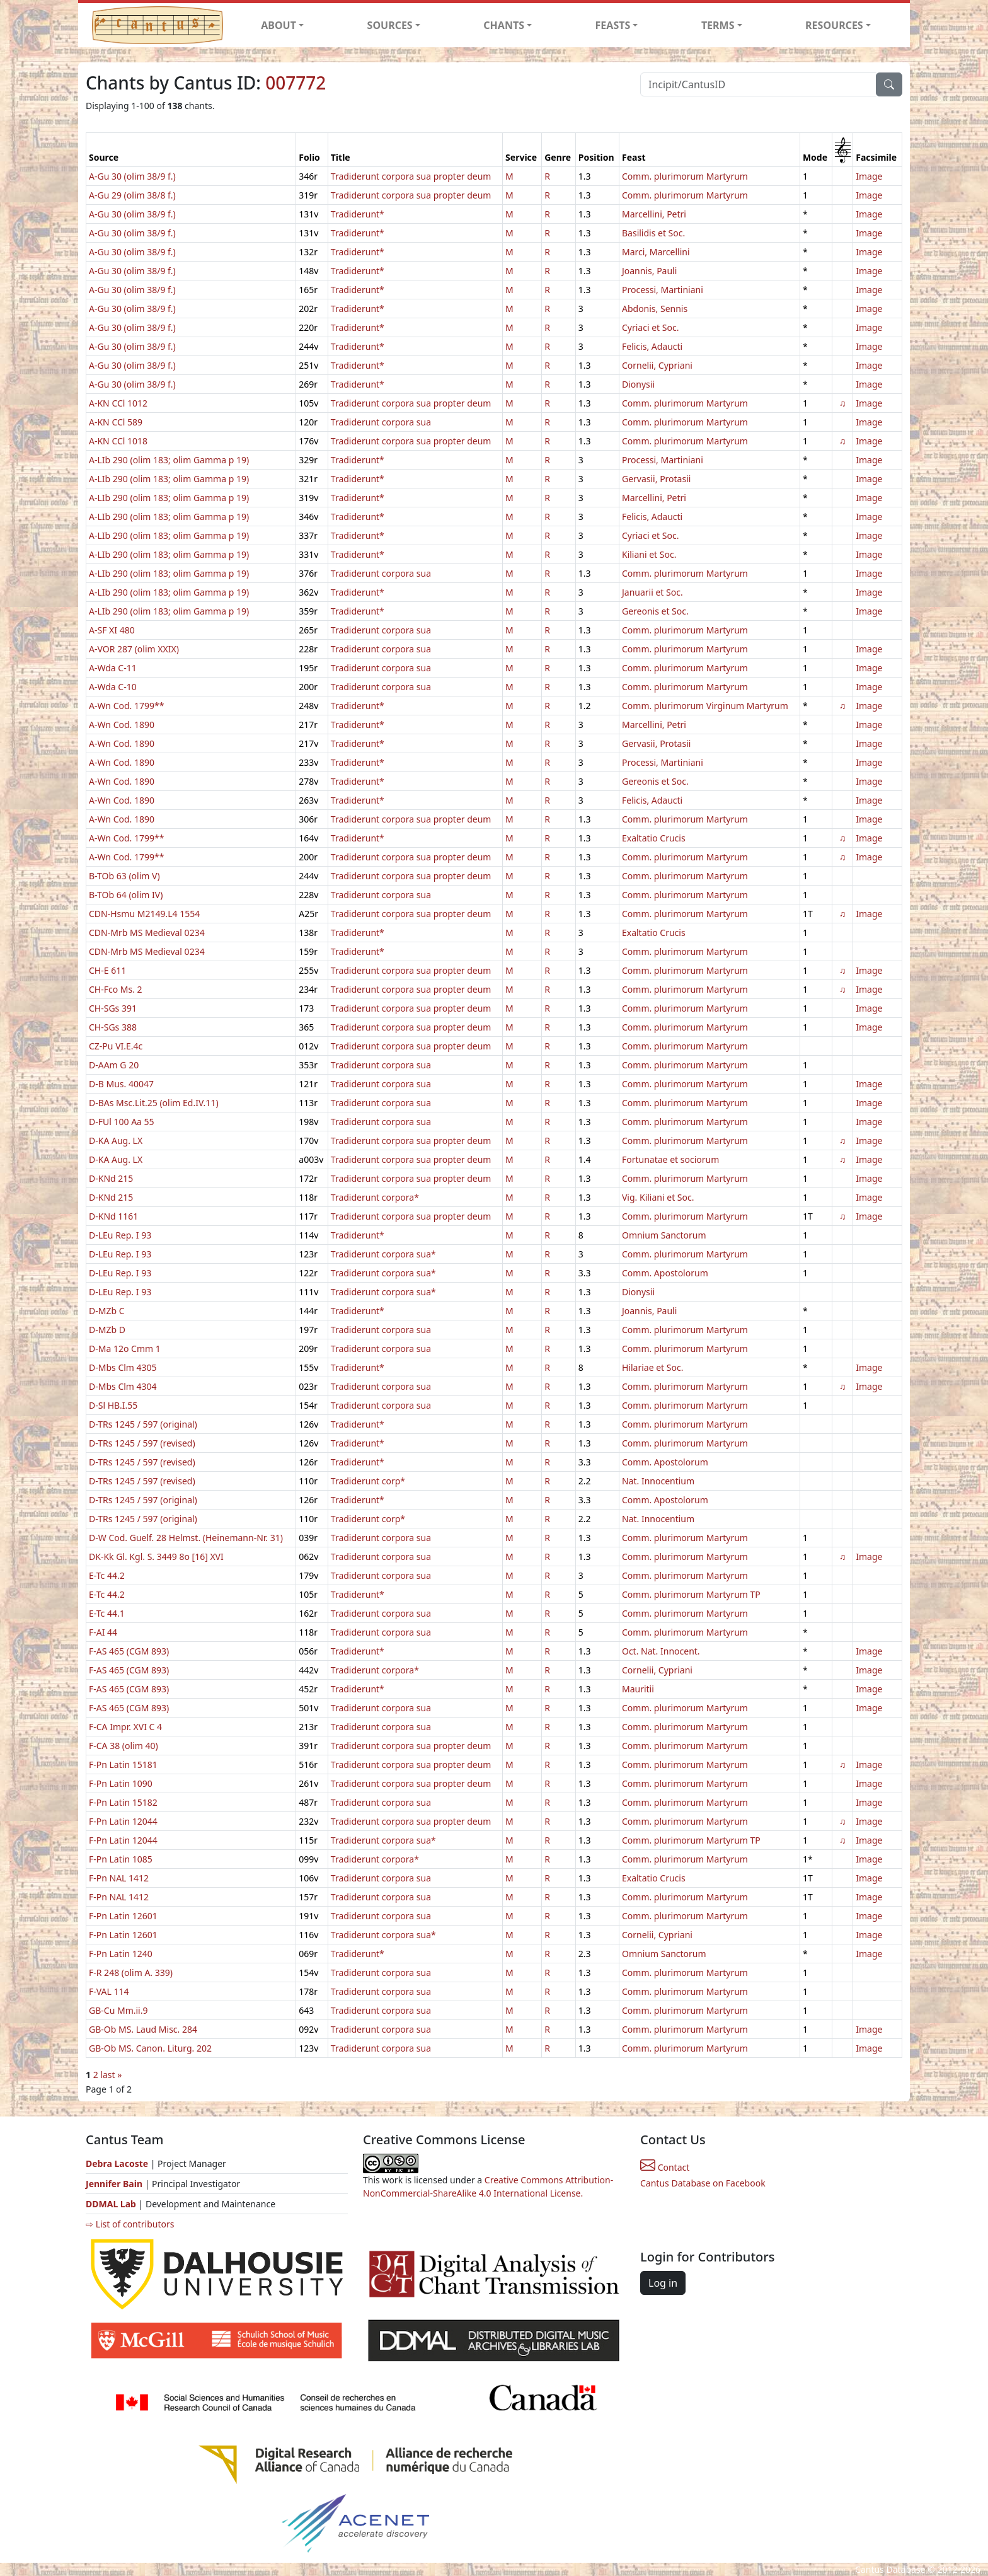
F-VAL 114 (109, 1991)
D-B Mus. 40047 (121, 1084)
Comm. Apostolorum (665, 1273)
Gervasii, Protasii (656, 479)
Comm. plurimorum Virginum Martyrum (705, 706)
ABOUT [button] (278, 25)
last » (111, 2075)
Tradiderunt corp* (368, 1481)
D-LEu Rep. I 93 (120, 1235)
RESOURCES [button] (834, 25)
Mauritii (638, 1689)
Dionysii (638, 384)
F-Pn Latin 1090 (120, 1783)
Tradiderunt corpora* (375, 1197)
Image (869, 176)
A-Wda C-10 (113, 687)
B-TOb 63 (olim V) (124, 876)
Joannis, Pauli (649, 271)
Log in (662, 2283)
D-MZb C (107, 1311)
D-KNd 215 (111, 1178)
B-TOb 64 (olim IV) (126, 895)
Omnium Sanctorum (664, 1235)
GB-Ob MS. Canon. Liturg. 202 (150, 2048)
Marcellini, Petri (654, 214)
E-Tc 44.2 (107, 1575)
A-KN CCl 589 (115, 422)
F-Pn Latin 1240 (120, 1954)
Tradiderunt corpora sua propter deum (411, 176)
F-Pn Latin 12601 (123, 1916)
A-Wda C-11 (113, 668)
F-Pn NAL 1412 (119, 1878)
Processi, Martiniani (662, 290)
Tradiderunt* (357, 214)
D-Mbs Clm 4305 (123, 1367)
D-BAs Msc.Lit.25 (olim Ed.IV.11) (154, 1103)
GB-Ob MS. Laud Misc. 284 (143, 2029)
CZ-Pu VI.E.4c (115, 1046)
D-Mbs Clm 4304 (123, 1386)
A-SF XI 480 (112, 630)
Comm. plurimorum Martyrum (685, 176)
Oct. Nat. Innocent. (661, 1651)
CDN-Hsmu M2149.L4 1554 (144, 914)
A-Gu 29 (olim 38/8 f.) (132, 195)
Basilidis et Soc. (653, 233)
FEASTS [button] (613, 25)
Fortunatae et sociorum (670, 1159)
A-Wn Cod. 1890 (121, 725)
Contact (664, 2167)
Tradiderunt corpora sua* (383, 1254)
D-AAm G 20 (114, 1065)
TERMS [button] (718, 25)
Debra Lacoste (117, 2163)
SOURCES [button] (390, 25)
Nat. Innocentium (658, 1481)
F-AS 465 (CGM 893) (129, 1651)
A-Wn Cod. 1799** (126, 706)
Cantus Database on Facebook (703, 2183)
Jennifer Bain (115, 2184)
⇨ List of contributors (130, 2224)
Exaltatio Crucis (654, 838)
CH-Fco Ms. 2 (115, 989)
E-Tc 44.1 (107, 1613)
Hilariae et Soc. (652, 1367)
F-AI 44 (103, 1632)
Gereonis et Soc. (655, 611)
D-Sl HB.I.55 (113, 1405)
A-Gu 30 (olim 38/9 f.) (132, 176)
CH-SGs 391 (113, 1008)
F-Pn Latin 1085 (120, 1859)
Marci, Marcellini (656, 252)
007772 (295, 83)
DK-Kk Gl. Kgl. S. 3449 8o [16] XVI (156, 1556)
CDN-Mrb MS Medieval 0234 (147, 933)
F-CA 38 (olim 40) (123, 1746)
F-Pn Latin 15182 (123, 1802)
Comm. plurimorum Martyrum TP (691, 1594)
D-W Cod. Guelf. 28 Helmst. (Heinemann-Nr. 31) (186, 1538)
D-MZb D (107, 1330)
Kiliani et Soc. (649, 554)
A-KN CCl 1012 (118, 403)
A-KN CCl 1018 (118, 441)
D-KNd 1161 (113, 1216)
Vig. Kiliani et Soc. (658, 1197)
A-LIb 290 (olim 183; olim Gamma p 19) (169, 460)
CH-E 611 (107, 970)
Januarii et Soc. (652, 592)
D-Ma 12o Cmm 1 (125, 1348)
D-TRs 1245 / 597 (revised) (142, 1443)
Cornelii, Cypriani (657, 365)
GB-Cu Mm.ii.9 (118, 2010)
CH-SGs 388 (113, 1027)
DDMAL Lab (111, 2204)
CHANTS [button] (503, 25)
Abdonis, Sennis (654, 309)
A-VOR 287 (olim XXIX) (134, 649)
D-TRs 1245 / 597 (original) (143, 1424)
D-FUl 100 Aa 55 (121, 1122)
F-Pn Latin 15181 (123, 1764)
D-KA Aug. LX (115, 1140)
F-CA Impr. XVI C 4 (125, 1727)
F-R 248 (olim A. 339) (131, 1972)
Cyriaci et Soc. (650, 327)
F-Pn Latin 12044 (123, 1821)
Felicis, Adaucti (652, 346)
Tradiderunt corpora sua (381, 422)
